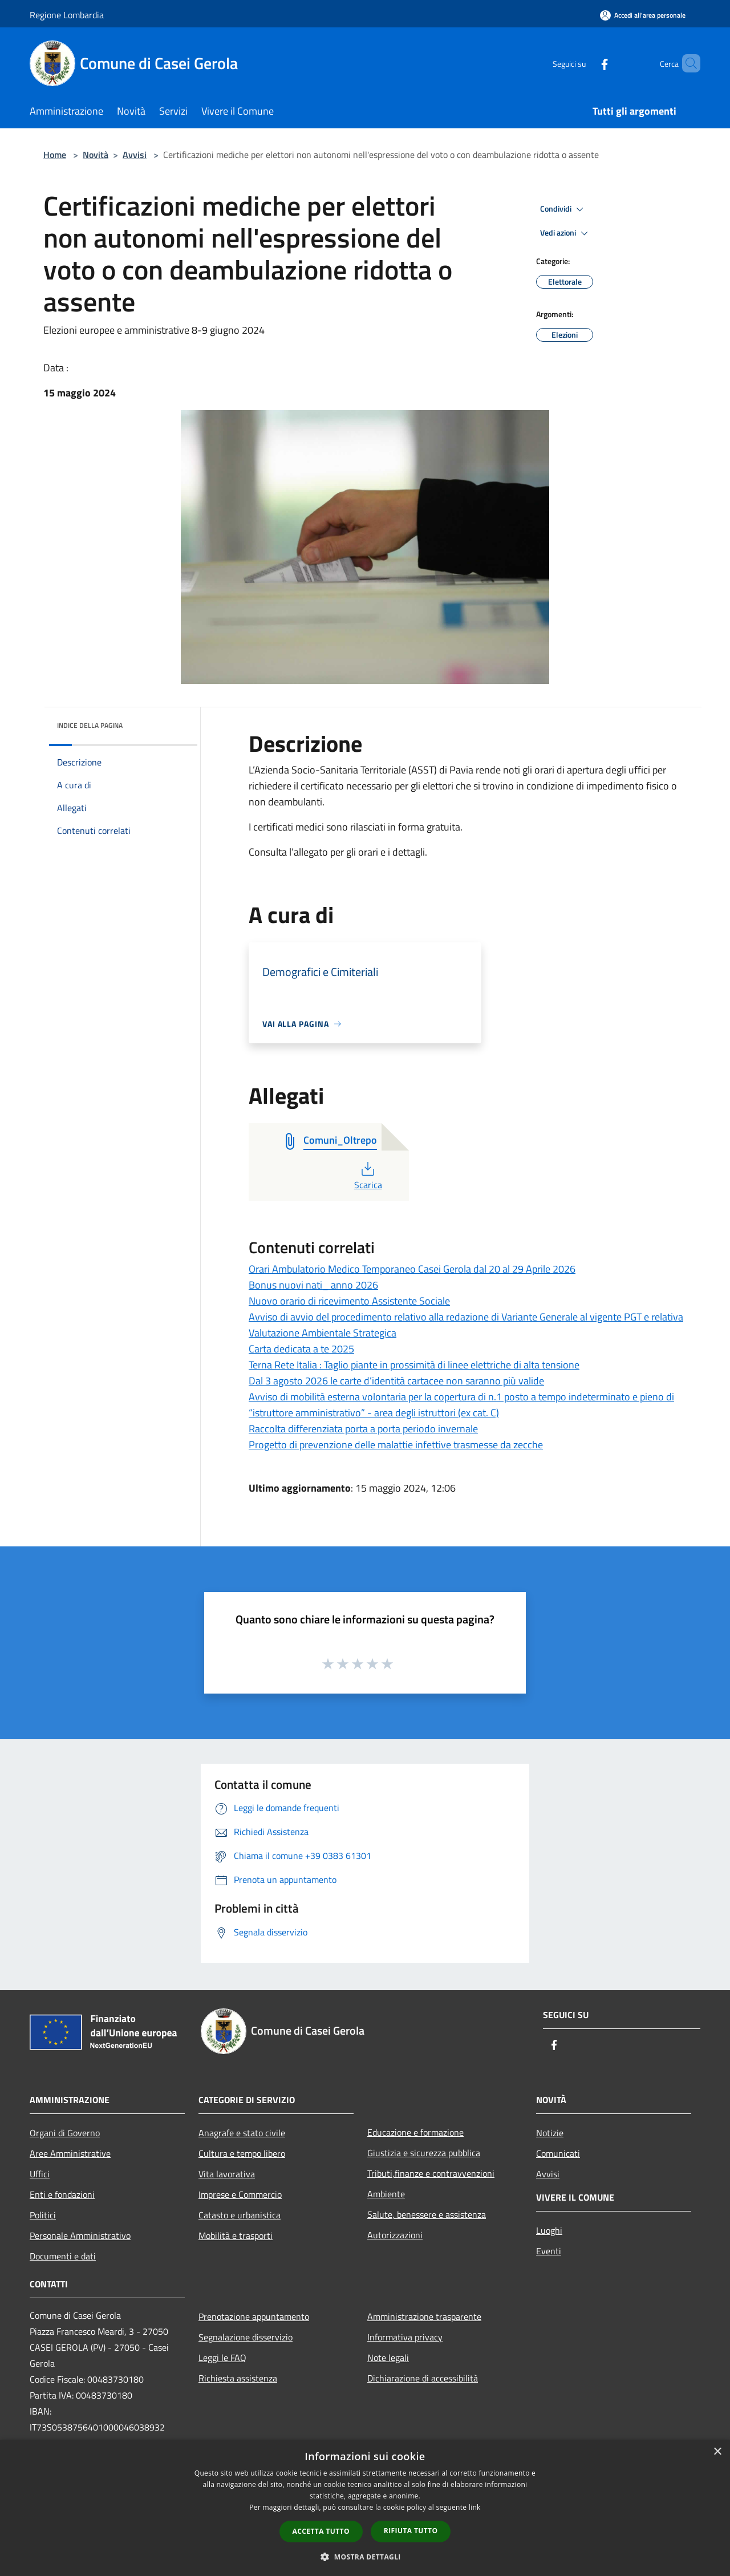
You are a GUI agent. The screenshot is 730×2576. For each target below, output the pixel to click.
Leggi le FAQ (222, 2357)
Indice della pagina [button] (90, 725)
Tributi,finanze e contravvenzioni (430, 2173)
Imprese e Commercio (240, 2194)
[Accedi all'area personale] (642, 15)
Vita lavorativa (226, 2174)
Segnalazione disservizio (245, 2337)
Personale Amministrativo (80, 2235)
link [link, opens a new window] (475, 2507)
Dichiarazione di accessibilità (422, 2378)
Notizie (549, 2133)
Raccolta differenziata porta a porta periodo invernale (363, 1428)
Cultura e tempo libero (241, 2153)
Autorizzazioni (395, 2235)
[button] (365, 2556)
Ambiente (386, 2194)
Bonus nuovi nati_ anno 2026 (313, 1285)
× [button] (717, 2452)
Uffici (40, 2174)
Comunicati (558, 2153)
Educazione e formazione (415, 2132)
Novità (95, 154)
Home (54, 154)
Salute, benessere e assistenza (426, 2214)
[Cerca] (686, 63)
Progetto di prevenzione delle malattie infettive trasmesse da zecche (396, 1444)
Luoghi (549, 2230)
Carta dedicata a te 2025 (301, 1348)
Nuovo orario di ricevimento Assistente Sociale (349, 1301)
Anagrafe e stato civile (241, 2133)
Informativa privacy (405, 2337)
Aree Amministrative (70, 2153)
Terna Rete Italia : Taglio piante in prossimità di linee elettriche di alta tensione (414, 1364)
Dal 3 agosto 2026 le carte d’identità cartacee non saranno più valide (396, 1380)
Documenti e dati (63, 2256)
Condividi (563, 209)
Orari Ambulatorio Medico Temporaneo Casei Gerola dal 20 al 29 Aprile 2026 (412, 1269)
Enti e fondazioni (62, 2194)
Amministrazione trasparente (424, 2316)
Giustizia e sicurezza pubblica (423, 2153)
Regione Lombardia (67, 15)
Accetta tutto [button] (321, 2531)
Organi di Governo (65, 2133)
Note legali (388, 2357)
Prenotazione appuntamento (253, 2316)
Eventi (548, 2251)
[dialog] (365, 2508)
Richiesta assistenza (237, 2378)
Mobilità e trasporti (235, 2235)
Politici (43, 2215)
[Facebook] (585, 63)
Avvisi (135, 154)
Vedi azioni (565, 233)
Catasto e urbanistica (239, 2215)
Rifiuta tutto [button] (411, 2531)
